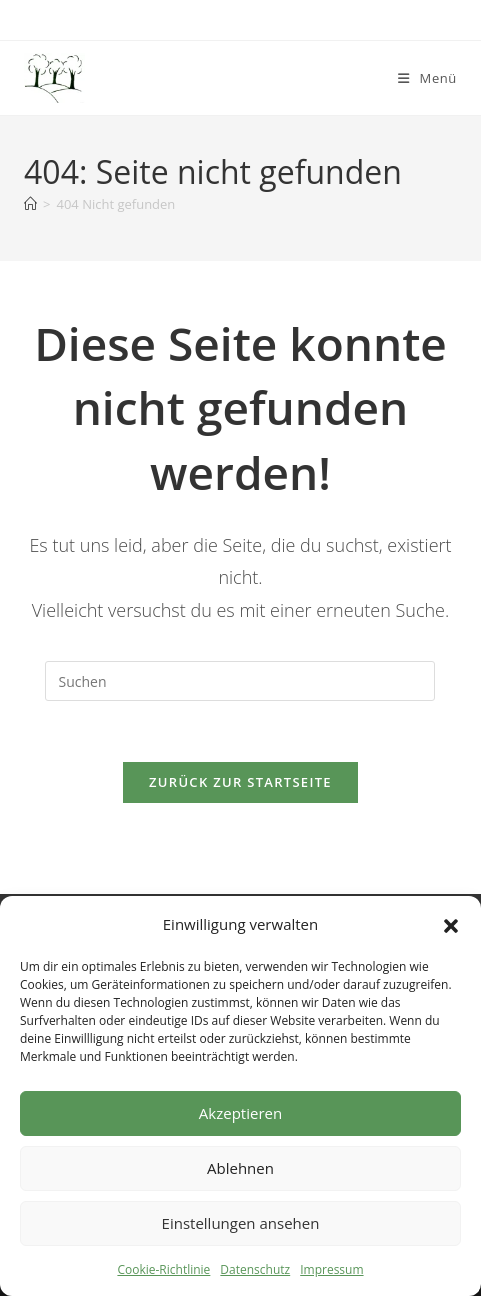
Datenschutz (255, 1269)
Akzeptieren (240, 1113)
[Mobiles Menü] (427, 78)
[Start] (30, 204)
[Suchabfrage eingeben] (240, 681)
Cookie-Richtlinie (163, 1269)
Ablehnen (240, 1168)
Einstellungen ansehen (241, 1223)
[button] (451, 924)
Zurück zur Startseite (240, 782)
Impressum (331, 1269)
